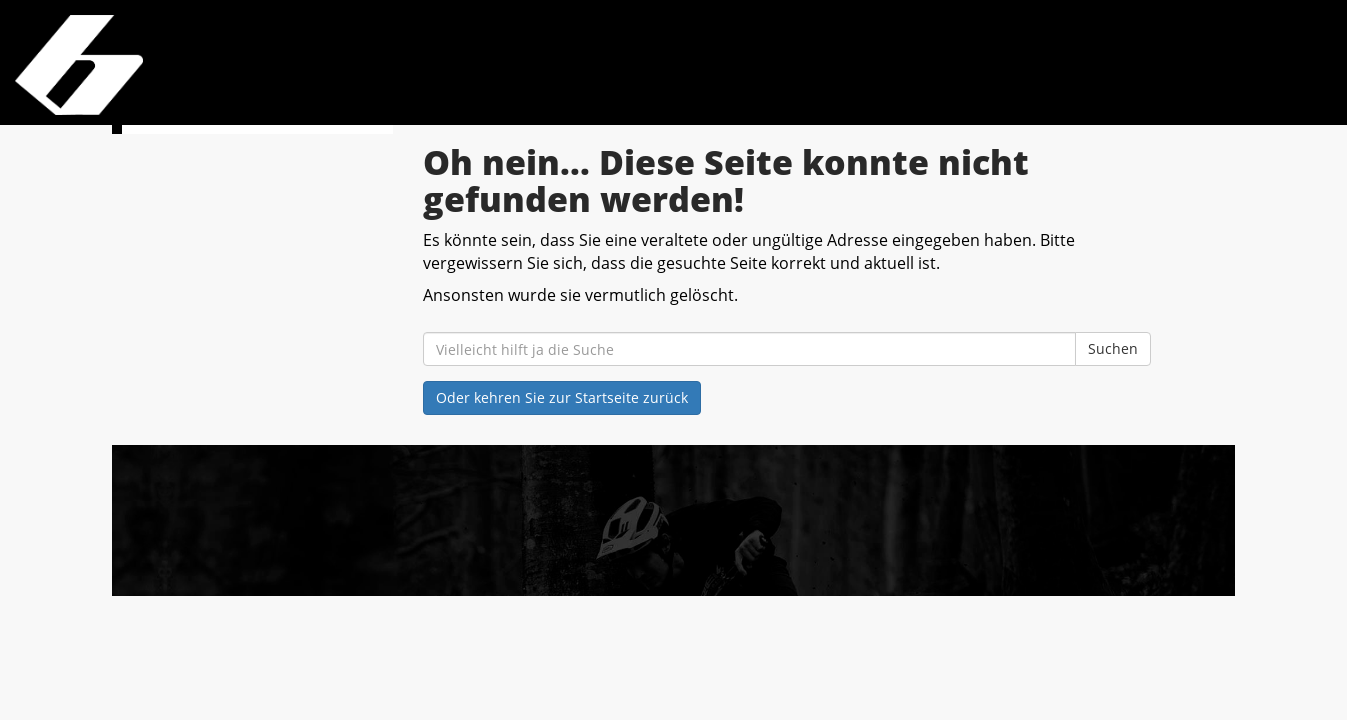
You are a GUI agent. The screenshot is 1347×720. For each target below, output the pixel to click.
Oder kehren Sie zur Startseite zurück (562, 397)
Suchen (1113, 348)
